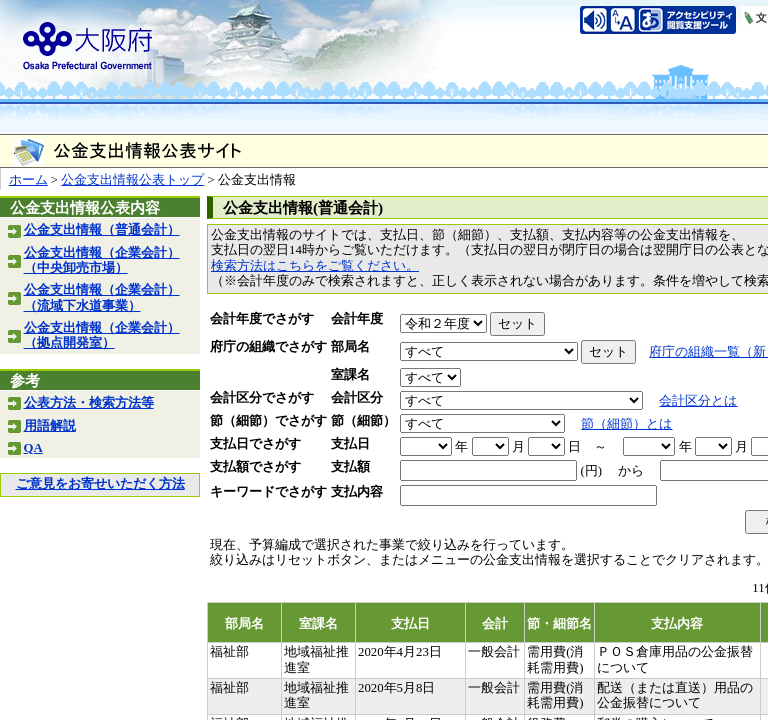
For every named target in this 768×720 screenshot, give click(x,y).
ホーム (28, 180)
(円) (591, 471)
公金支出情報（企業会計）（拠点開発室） (102, 335)
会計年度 (357, 319)
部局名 (350, 347)
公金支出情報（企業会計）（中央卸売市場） (102, 260)
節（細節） (363, 421)
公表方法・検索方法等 (89, 403)
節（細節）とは (626, 424)
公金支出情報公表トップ (132, 180)
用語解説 (50, 426)
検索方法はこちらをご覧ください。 (315, 266)
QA (33, 448)
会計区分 (357, 398)
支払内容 (357, 492)
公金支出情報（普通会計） (102, 230)
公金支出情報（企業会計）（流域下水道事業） (102, 297)
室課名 (350, 375)
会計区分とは (698, 401)
